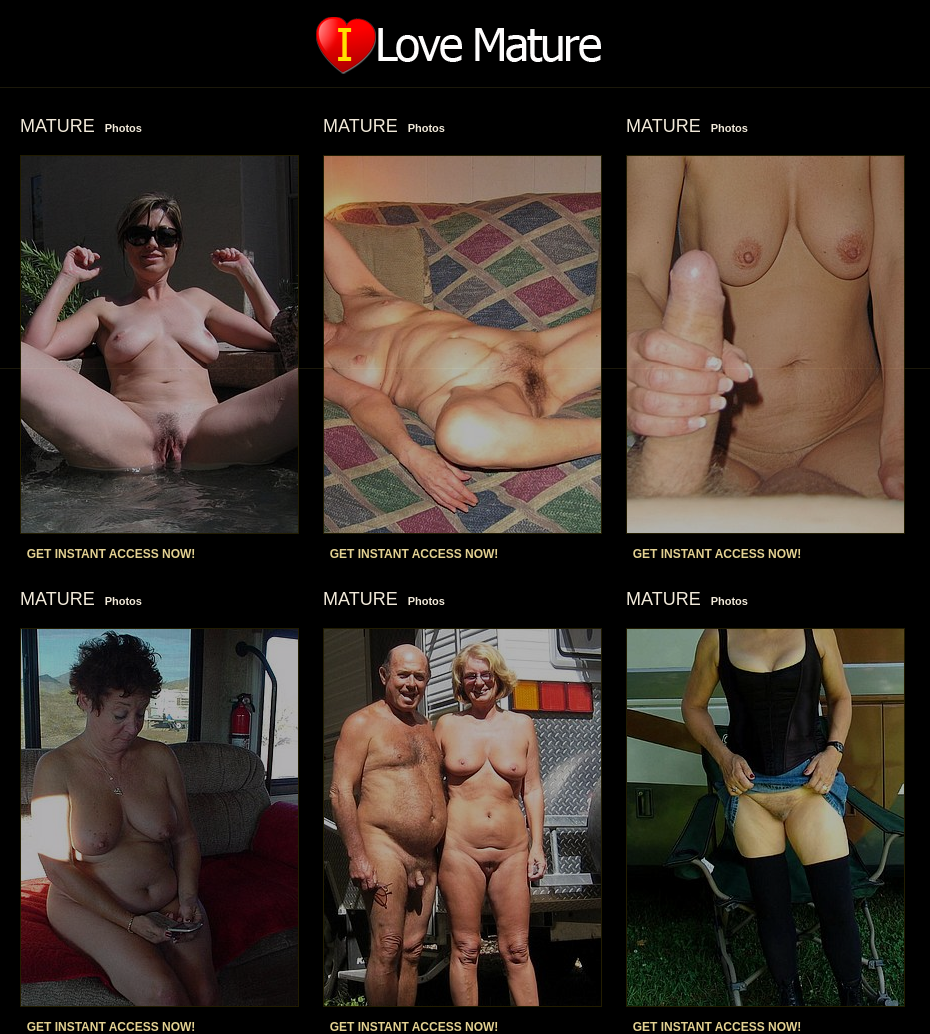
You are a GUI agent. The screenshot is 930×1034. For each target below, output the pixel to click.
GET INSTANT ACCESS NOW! (111, 554)
